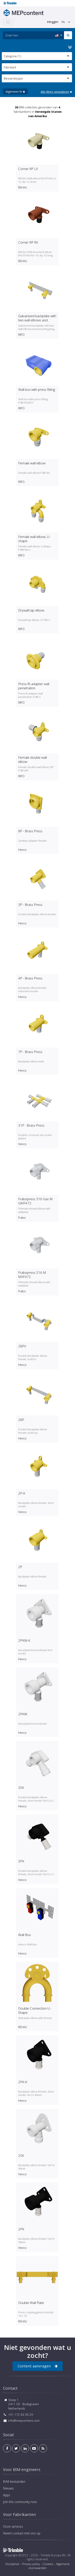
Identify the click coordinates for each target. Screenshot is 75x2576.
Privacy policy (31, 2564)
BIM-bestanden (14, 2481)
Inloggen (52, 22)
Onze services (13, 2526)
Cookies (48, 2564)
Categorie (36, 56)
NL (63, 22)
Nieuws (8, 2488)
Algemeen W (15, 91)
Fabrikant (36, 67)
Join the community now (20, 2502)
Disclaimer (13, 2564)
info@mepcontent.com (24, 2420)
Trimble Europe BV (53, 2555)
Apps (6, 2495)
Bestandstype (36, 78)
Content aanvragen (38, 2366)
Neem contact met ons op (21, 2533)
